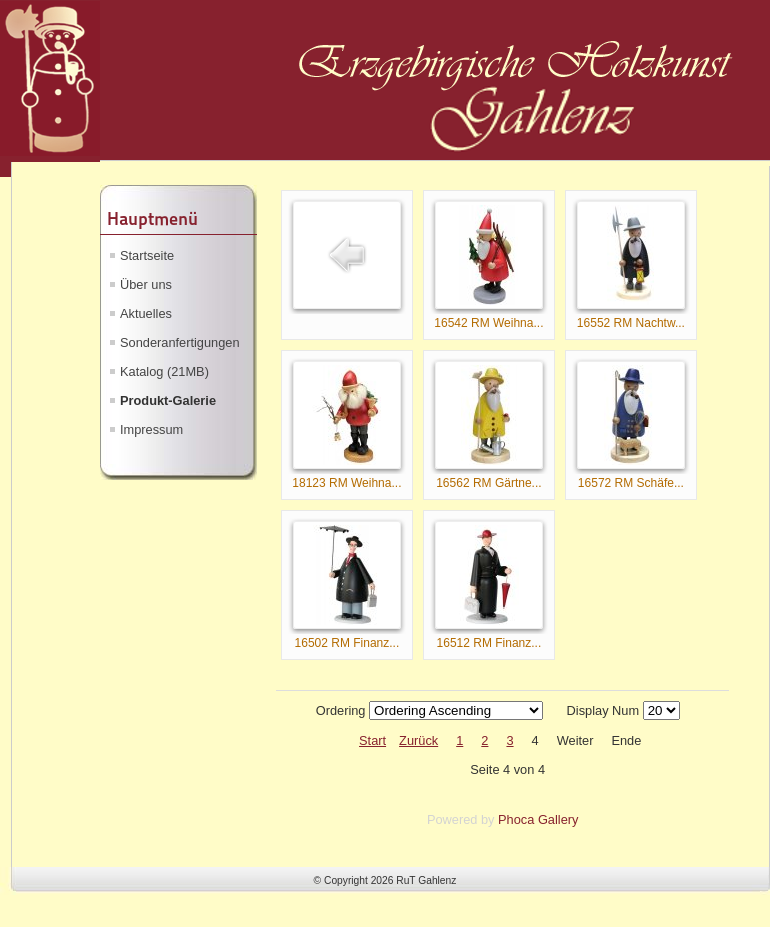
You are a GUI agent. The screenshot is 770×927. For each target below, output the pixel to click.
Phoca (516, 819)
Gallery (558, 819)
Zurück (418, 740)
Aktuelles (146, 313)
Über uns (146, 284)
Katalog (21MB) (164, 371)
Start (372, 740)
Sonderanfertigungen (180, 342)
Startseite (147, 255)
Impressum (151, 429)
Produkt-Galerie (168, 400)
